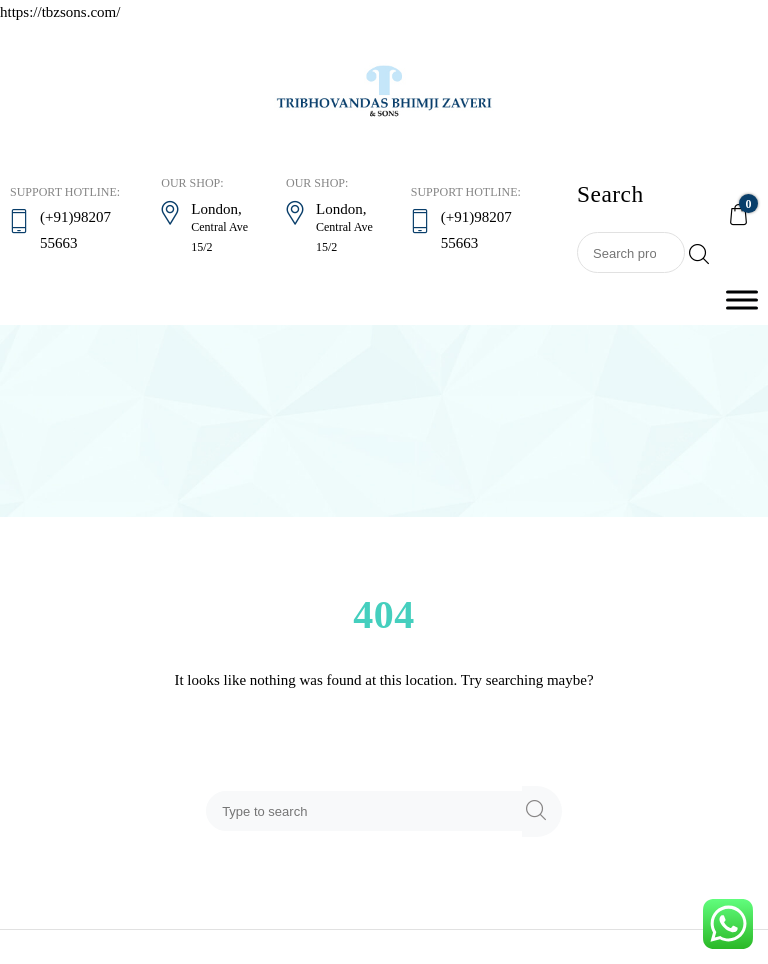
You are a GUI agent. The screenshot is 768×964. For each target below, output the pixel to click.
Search (699, 254)
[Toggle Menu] (742, 299)
